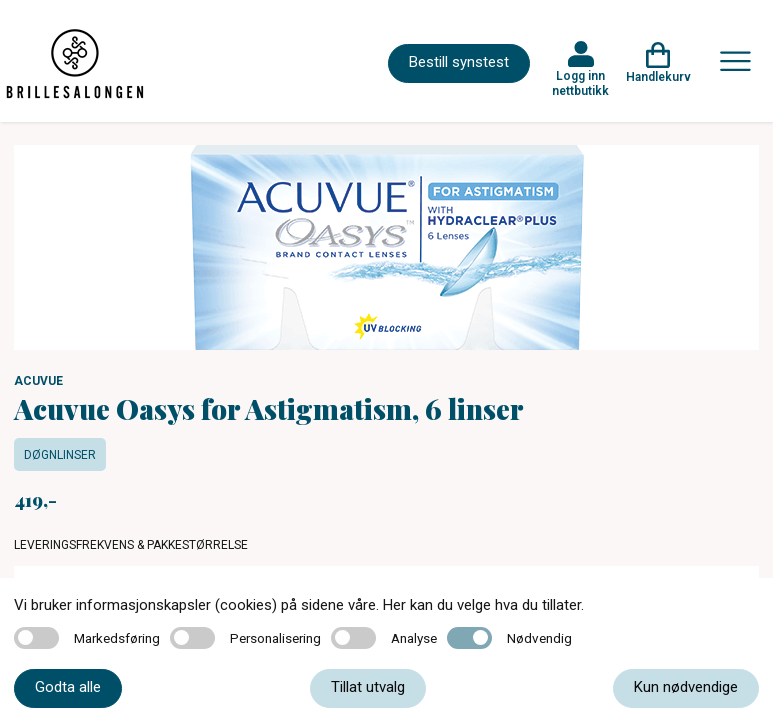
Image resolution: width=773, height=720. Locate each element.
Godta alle (68, 687)
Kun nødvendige (686, 687)
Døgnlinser (60, 455)
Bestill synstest (459, 62)
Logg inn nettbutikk (580, 83)
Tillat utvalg (368, 687)
